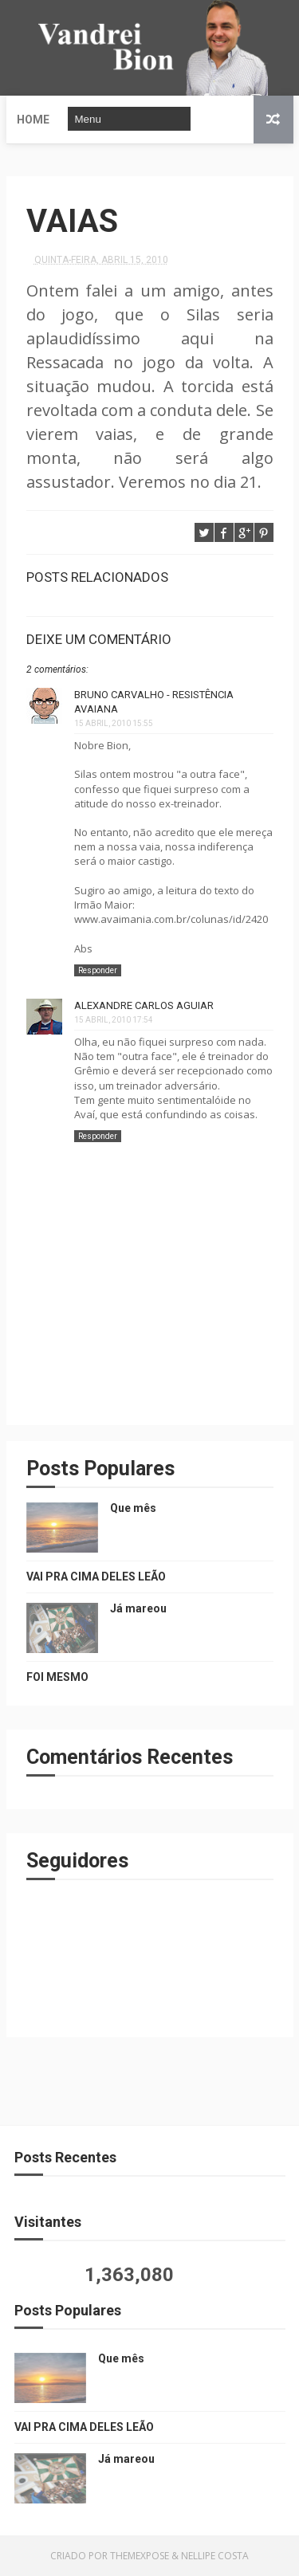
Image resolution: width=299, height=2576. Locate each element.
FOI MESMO (57, 1677)
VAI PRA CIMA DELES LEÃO (96, 1576)
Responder (97, 970)
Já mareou (138, 1608)
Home (33, 119)
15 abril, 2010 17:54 (113, 1019)
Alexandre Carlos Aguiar (144, 1005)
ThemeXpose (139, 2555)
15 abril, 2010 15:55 (113, 723)
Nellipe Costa (215, 2555)
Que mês (133, 1508)
